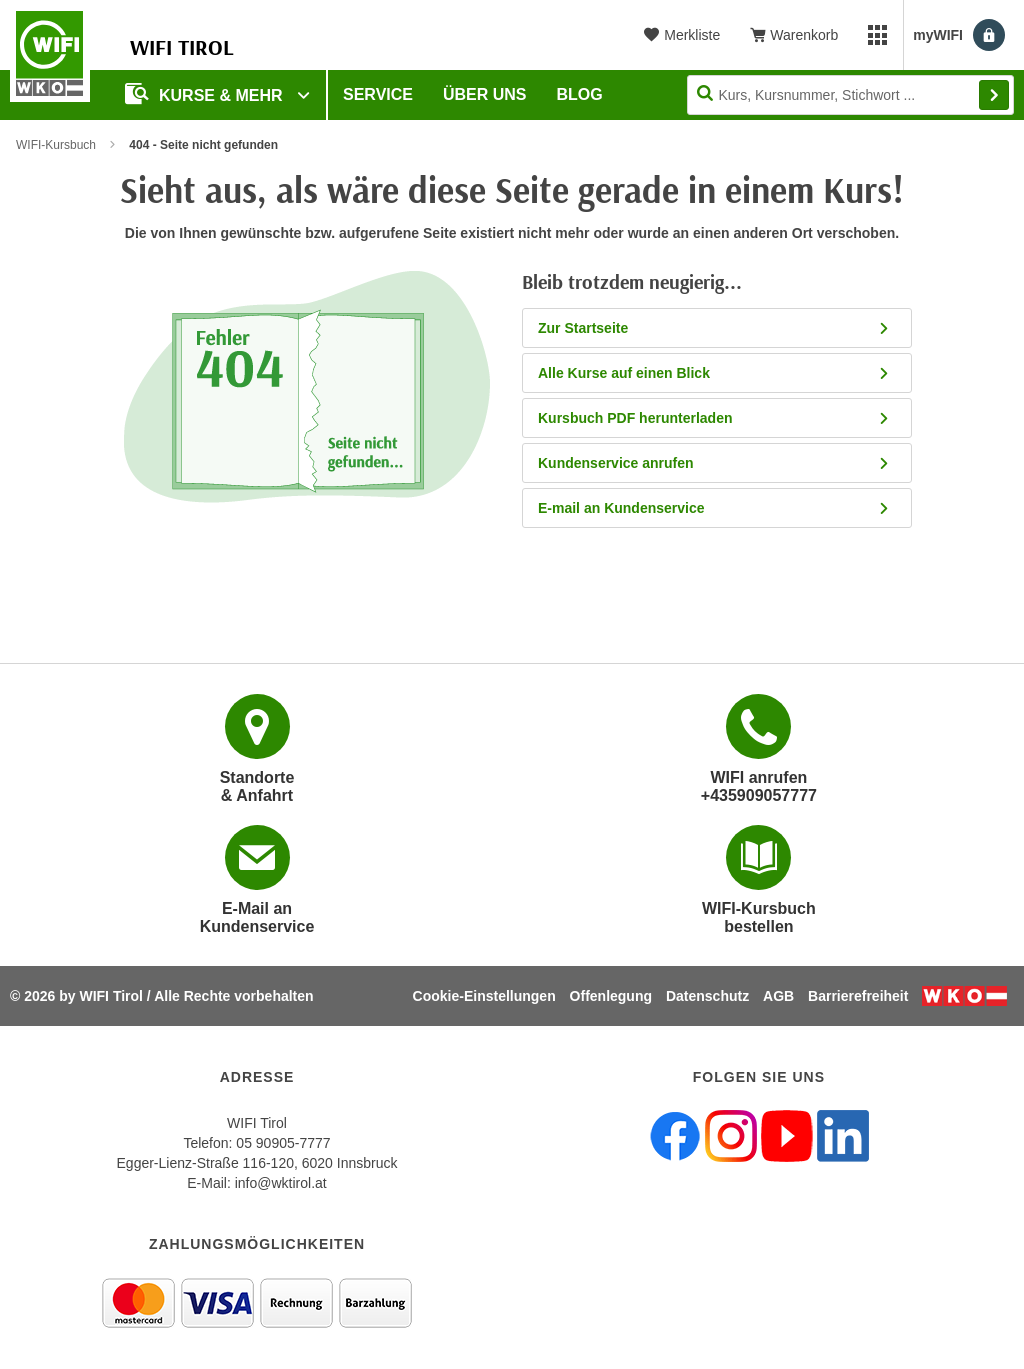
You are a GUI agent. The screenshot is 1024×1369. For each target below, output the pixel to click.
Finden (994, 95)
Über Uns (485, 94)
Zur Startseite (714, 328)
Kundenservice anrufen (714, 463)
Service (378, 94)
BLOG (580, 94)
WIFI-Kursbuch (56, 145)
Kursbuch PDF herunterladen (714, 418)
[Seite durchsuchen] (850, 95)
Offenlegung (611, 996)
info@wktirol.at (281, 1183)
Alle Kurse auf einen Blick (714, 373)
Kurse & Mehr (206, 93)
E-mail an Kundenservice (714, 508)
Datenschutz (707, 996)
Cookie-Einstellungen (484, 996)
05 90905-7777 (283, 1143)
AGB (778, 996)
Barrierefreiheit (858, 996)
